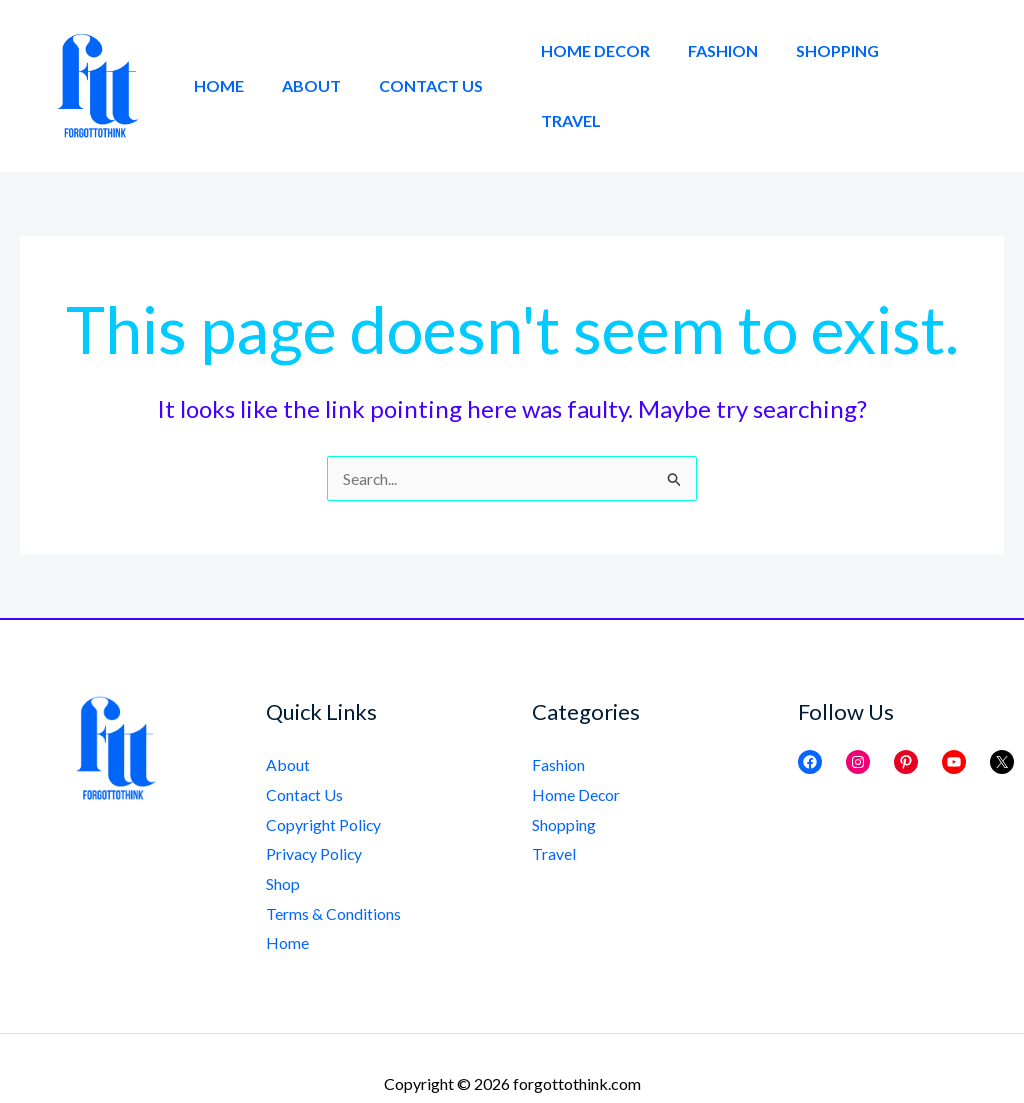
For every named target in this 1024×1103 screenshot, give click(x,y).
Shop (283, 852)
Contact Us (416, 69)
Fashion (731, 69)
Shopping (839, 69)
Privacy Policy (315, 822)
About (302, 69)
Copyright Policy (324, 792)
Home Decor (609, 69)
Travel (943, 69)
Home (216, 69)
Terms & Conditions (333, 882)
